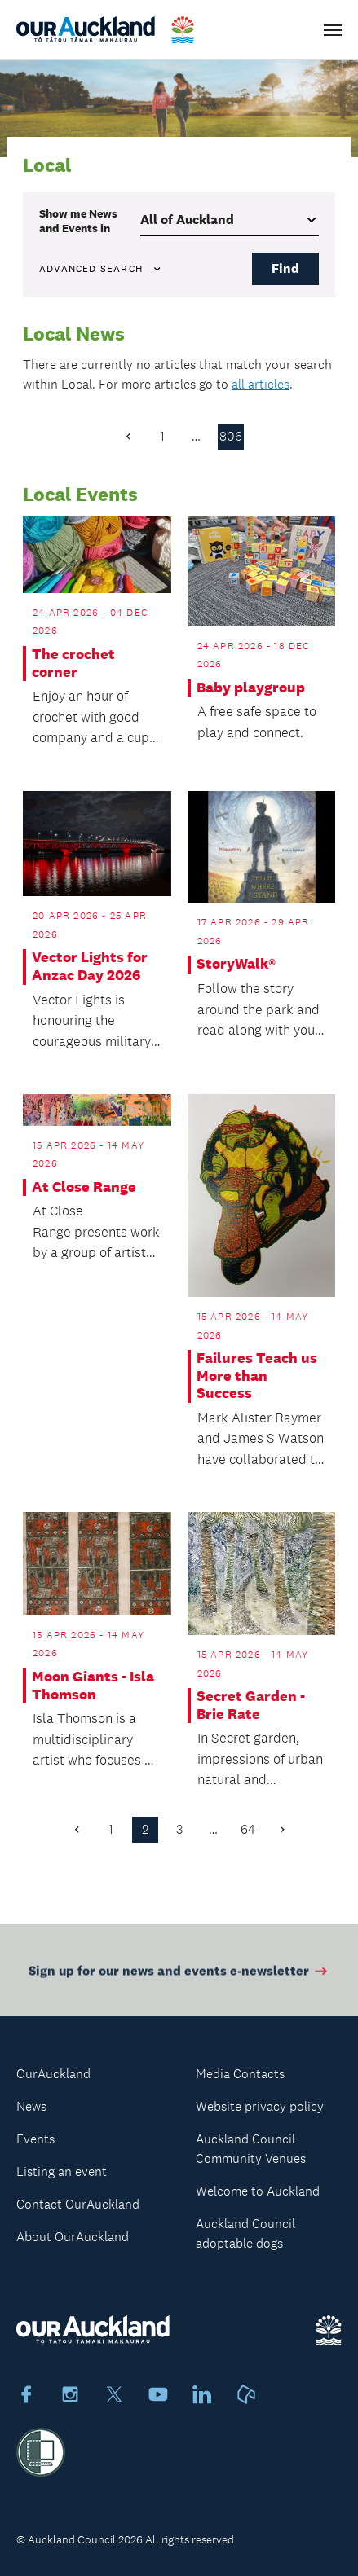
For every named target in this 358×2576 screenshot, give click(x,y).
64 (248, 1829)
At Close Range (84, 1187)
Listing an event (61, 2171)
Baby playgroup (251, 688)
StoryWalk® (236, 964)
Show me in (78, 220)
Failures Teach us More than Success (257, 1376)
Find (285, 268)
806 (230, 436)
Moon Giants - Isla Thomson (93, 1685)
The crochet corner (73, 663)
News (31, 2106)
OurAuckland (53, 2073)
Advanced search (101, 268)
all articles (260, 384)
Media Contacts (240, 2073)
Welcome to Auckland (258, 2191)
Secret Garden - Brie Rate (251, 1705)
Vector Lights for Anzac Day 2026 (90, 966)
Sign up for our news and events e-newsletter (179, 1974)
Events (35, 2138)
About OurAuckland (72, 2236)
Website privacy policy (260, 2106)
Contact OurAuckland (77, 2204)
